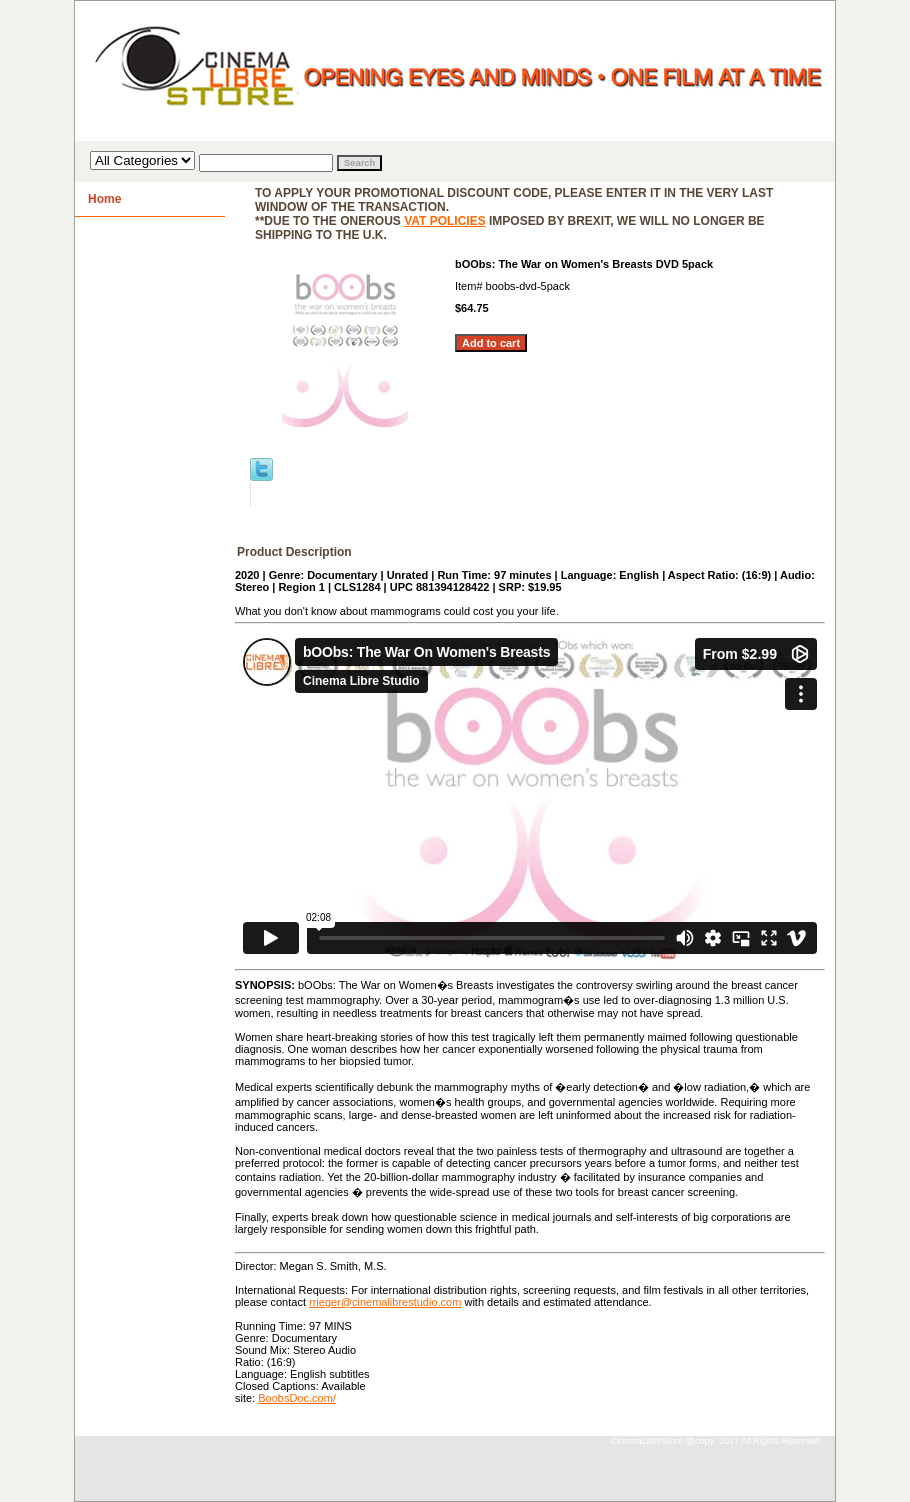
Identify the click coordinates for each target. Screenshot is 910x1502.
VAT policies (445, 221)
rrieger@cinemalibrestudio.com (385, 1302)
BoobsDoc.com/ (297, 1398)
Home (104, 199)
